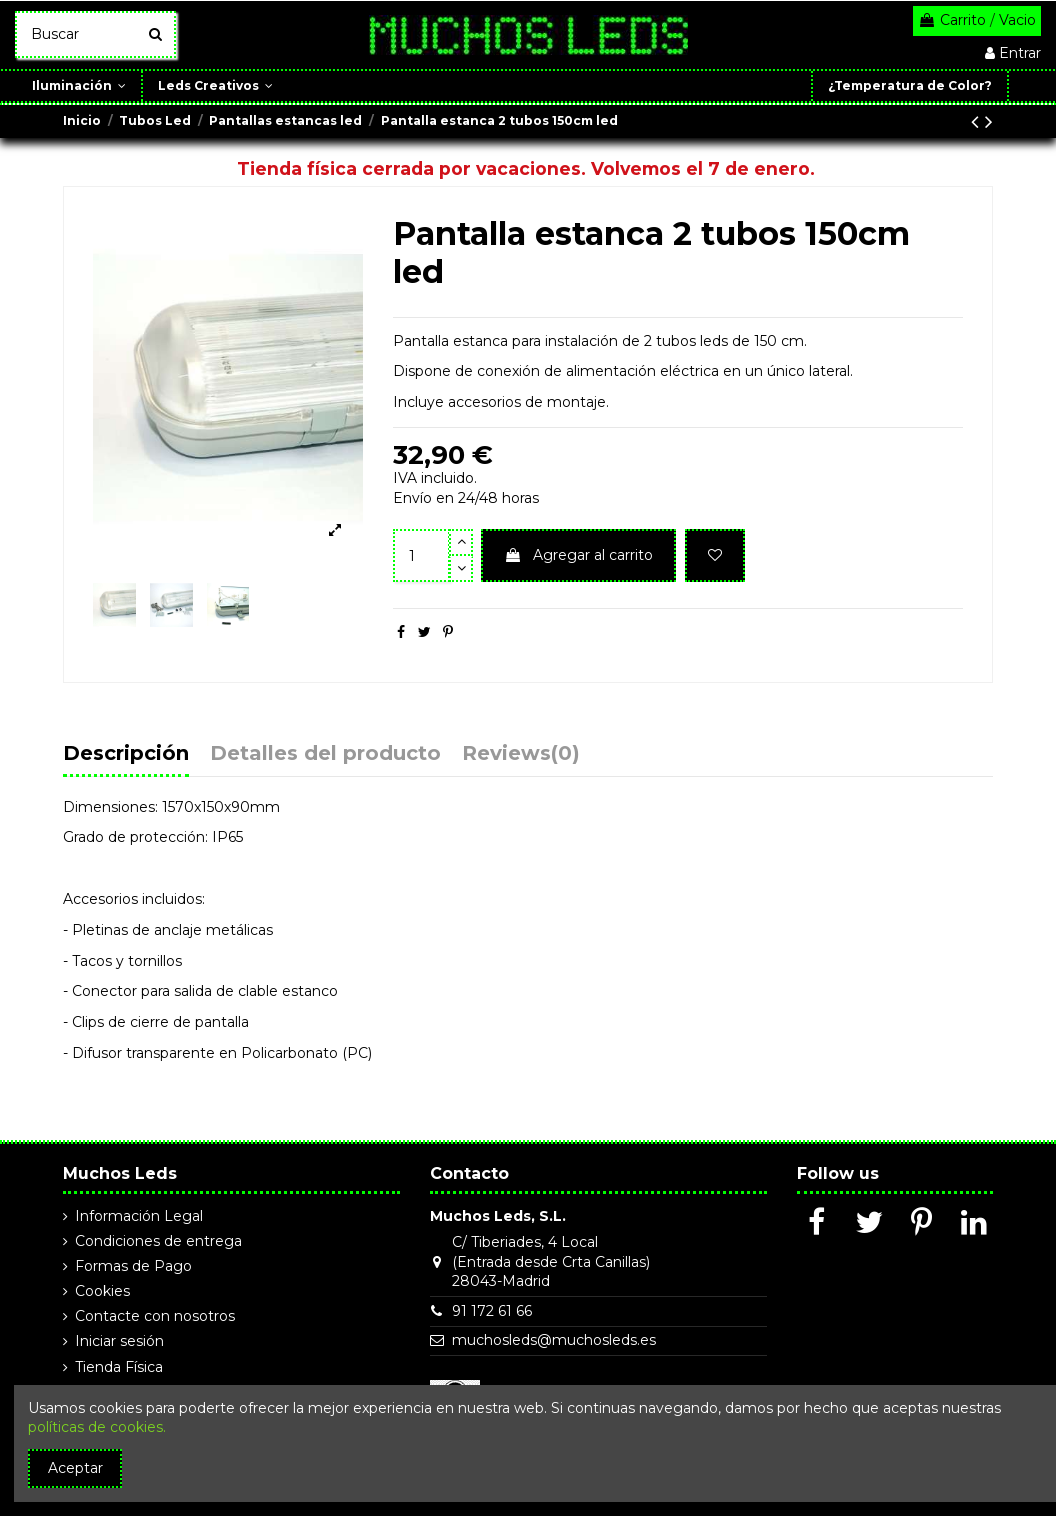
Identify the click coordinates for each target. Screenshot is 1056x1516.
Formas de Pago (133, 1266)
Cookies (102, 1291)
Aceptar (75, 1468)
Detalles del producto (325, 754)
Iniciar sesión (119, 1341)
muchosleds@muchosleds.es (554, 1340)
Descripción (126, 754)
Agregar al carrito (578, 555)
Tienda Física (119, 1367)
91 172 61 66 (492, 1311)
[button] (1023, 86)
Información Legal (139, 1216)
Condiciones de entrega (158, 1241)
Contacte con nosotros (155, 1316)
